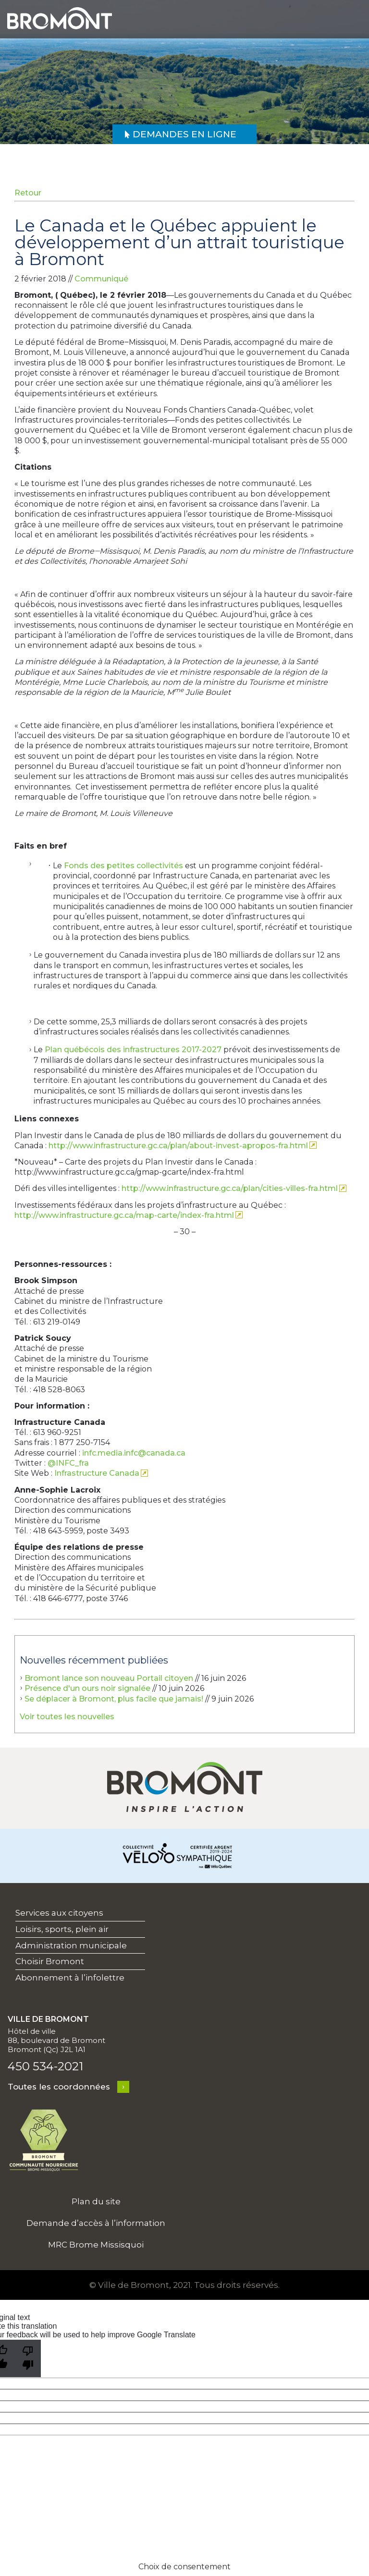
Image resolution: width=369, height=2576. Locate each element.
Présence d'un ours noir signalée (87, 1688)
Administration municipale (71, 1945)
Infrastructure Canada (96, 1473)
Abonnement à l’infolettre (69, 1977)
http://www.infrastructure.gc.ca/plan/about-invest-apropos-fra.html (178, 1145)
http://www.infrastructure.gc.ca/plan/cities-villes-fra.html (230, 1188)
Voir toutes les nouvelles (67, 1716)
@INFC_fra (68, 1463)
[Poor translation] (28, 2358)
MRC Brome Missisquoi (96, 2244)
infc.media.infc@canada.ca (133, 1453)
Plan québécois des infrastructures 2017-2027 (133, 1049)
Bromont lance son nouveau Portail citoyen (109, 1678)
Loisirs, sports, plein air (62, 1929)
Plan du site (96, 2201)
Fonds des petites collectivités (123, 865)
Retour (27, 192)
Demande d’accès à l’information (95, 2223)
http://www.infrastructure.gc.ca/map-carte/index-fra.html (124, 1215)
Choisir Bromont (49, 1961)
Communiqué (101, 278)
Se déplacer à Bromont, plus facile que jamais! (114, 1698)
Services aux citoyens (59, 1913)
